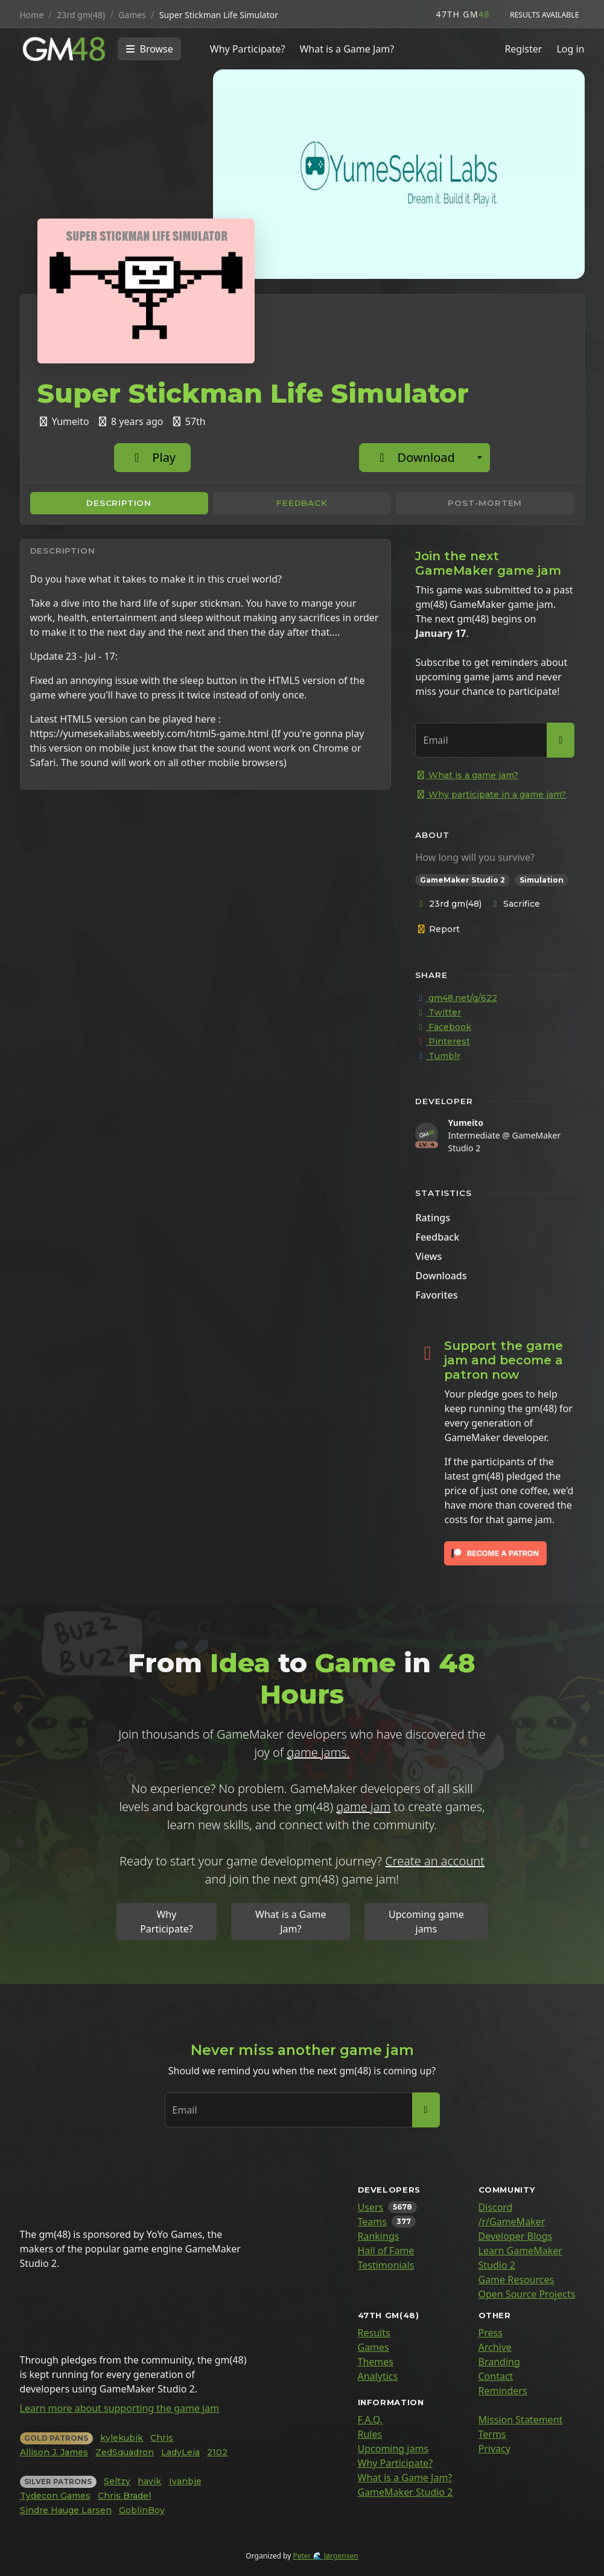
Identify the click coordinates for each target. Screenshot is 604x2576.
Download (414, 457)
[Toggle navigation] (149, 48)
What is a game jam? (466, 775)
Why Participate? (247, 49)
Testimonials (386, 2265)
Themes (375, 2361)
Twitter (438, 1012)
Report (438, 929)
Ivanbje (185, 2481)
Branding (499, 2361)
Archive (495, 2347)
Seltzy (117, 2481)
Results (374, 2332)
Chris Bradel (124, 2495)
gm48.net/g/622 (456, 997)
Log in (570, 49)
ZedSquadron (124, 2452)
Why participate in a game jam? (490, 794)
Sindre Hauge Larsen (66, 2510)
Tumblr (437, 1055)
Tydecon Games (55, 2495)
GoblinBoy (142, 2510)
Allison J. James (54, 2452)
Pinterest (442, 1041)
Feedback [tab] (301, 503)
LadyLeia (180, 2452)
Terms (492, 2434)
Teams (372, 2221)
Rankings (378, 2236)
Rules (370, 2434)
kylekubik (121, 2437)
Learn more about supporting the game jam (120, 2408)
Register (523, 49)
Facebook (443, 1026)
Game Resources (516, 2279)
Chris (161, 2437)
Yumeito (465, 1122)
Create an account (435, 1861)
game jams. (318, 1752)
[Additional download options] (479, 457)
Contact (495, 2376)
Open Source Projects (527, 2294)
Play (152, 457)
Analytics (378, 2376)
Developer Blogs (515, 2236)
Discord (495, 2207)
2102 (217, 2452)
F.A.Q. (370, 2419)
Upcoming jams (393, 2448)
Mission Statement (520, 2419)
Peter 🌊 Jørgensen (325, 2556)
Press (490, 2332)
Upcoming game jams (426, 1921)
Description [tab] (118, 503)
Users (371, 2207)
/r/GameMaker (511, 2221)
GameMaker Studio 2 (405, 2492)
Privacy (494, 2448)
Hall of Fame (386, 2250)
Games (373, 2347)
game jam (363, 1806)
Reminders (502, 2390)
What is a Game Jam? (346, 49)
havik (149, 2481)
